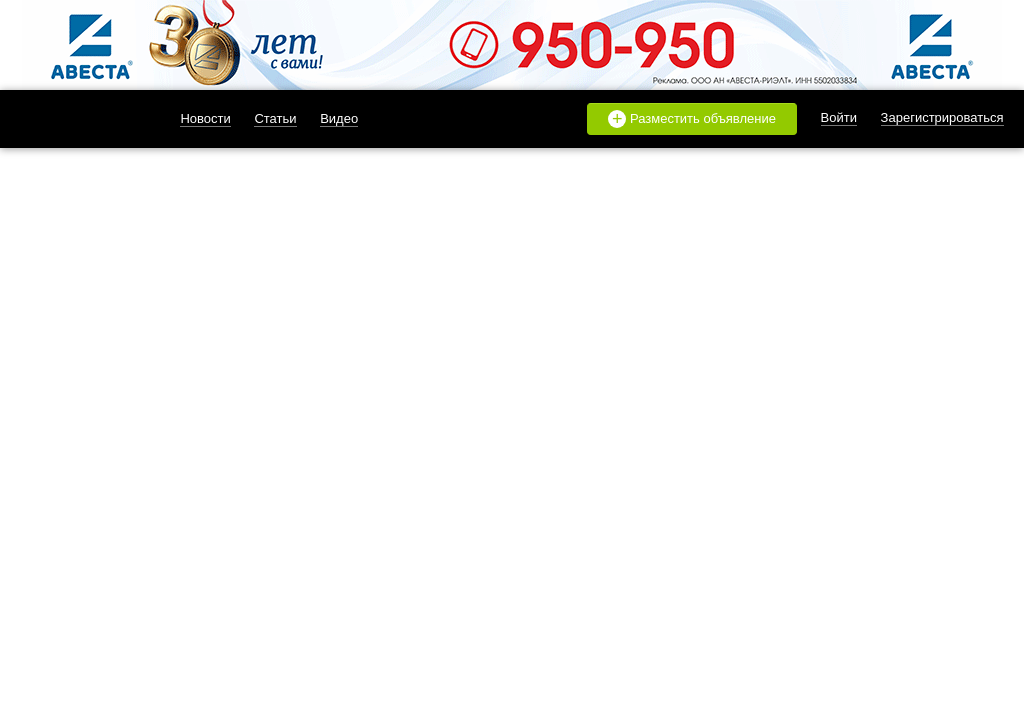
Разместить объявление (692, 119)
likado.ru (75, 119)
